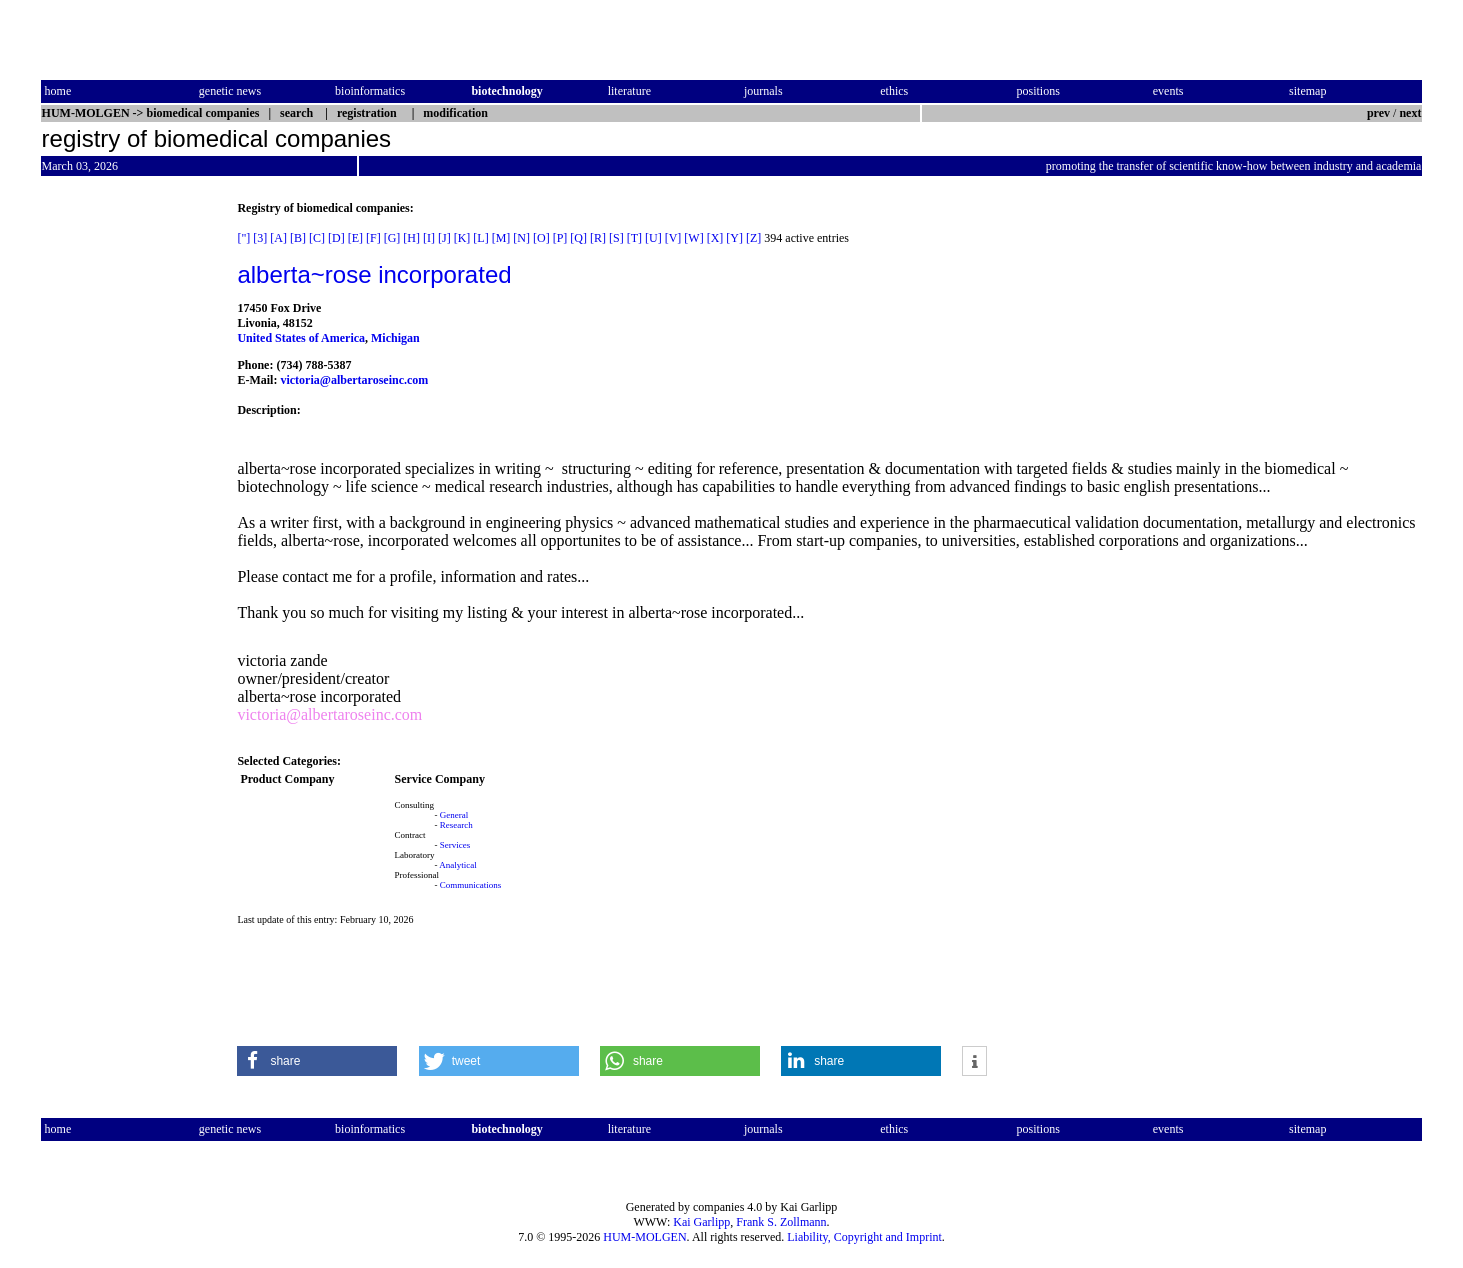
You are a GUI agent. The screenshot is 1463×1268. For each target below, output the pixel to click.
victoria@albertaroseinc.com (354, 380)
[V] (673, 238)
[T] (634, 238)
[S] (616, 238)
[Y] (734, 238)
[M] (501, 238)
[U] (653, 238)
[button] (317, 1061)
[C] (317, 238)
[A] (278, 238)
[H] (411, 238)
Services (455, 845)
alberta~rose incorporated (374, 274)
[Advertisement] (125, 501)
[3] (260, 238)
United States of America (301, 338)
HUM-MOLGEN (644, 1237)
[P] (560, 238)
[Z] (753, 238)
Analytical (458, 865)
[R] (598, 238)
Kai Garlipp (701, 1222)
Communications (471, 885)
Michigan (395, 338)
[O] (541, 238)
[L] (480, 238)
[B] (298, 238)
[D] (336, 238)
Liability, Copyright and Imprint (864, 1237)
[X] (715, 238)
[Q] (578, 238)
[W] (693, 238)
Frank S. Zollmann (781, 1222)
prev (1378, 113)
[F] (373, 238)
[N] (521, 238)
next (1410, 113)
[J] (444, 238)
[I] (429, 238)
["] (243, 238)
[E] (355, 238)
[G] (392, 238)
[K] (462, 238)
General (454, 815)
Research (456, 825)
